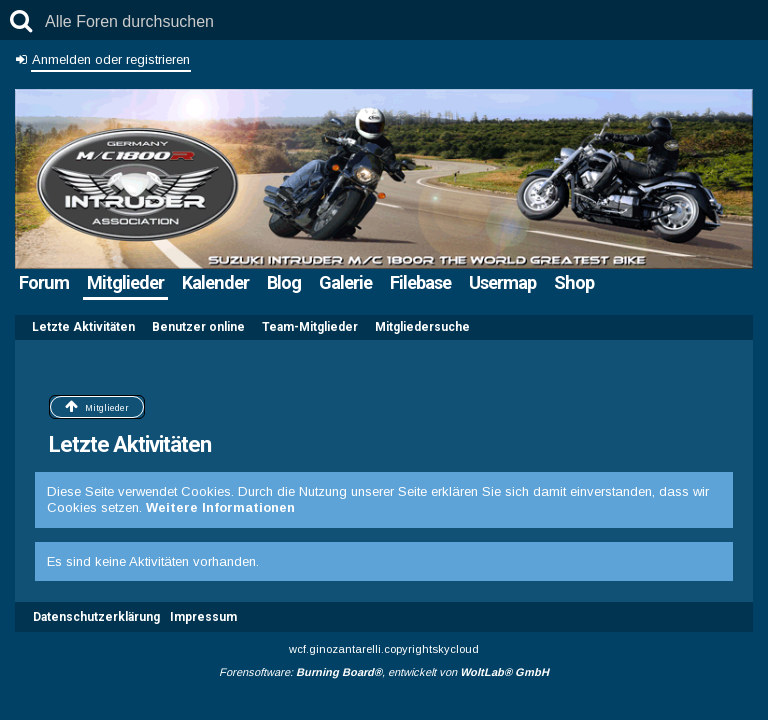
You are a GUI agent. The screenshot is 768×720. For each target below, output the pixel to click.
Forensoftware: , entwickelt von (384, 672)
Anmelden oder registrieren (111, 59)
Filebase (420, 282)
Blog (284, 282)
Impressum (203, 617)
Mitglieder (125, 282)
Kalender (215, 282)
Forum (44, 282)
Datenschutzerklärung (96, 617)
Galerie (345, 282)
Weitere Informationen (220, 507)
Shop (574, 282)
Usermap (502, 282)
